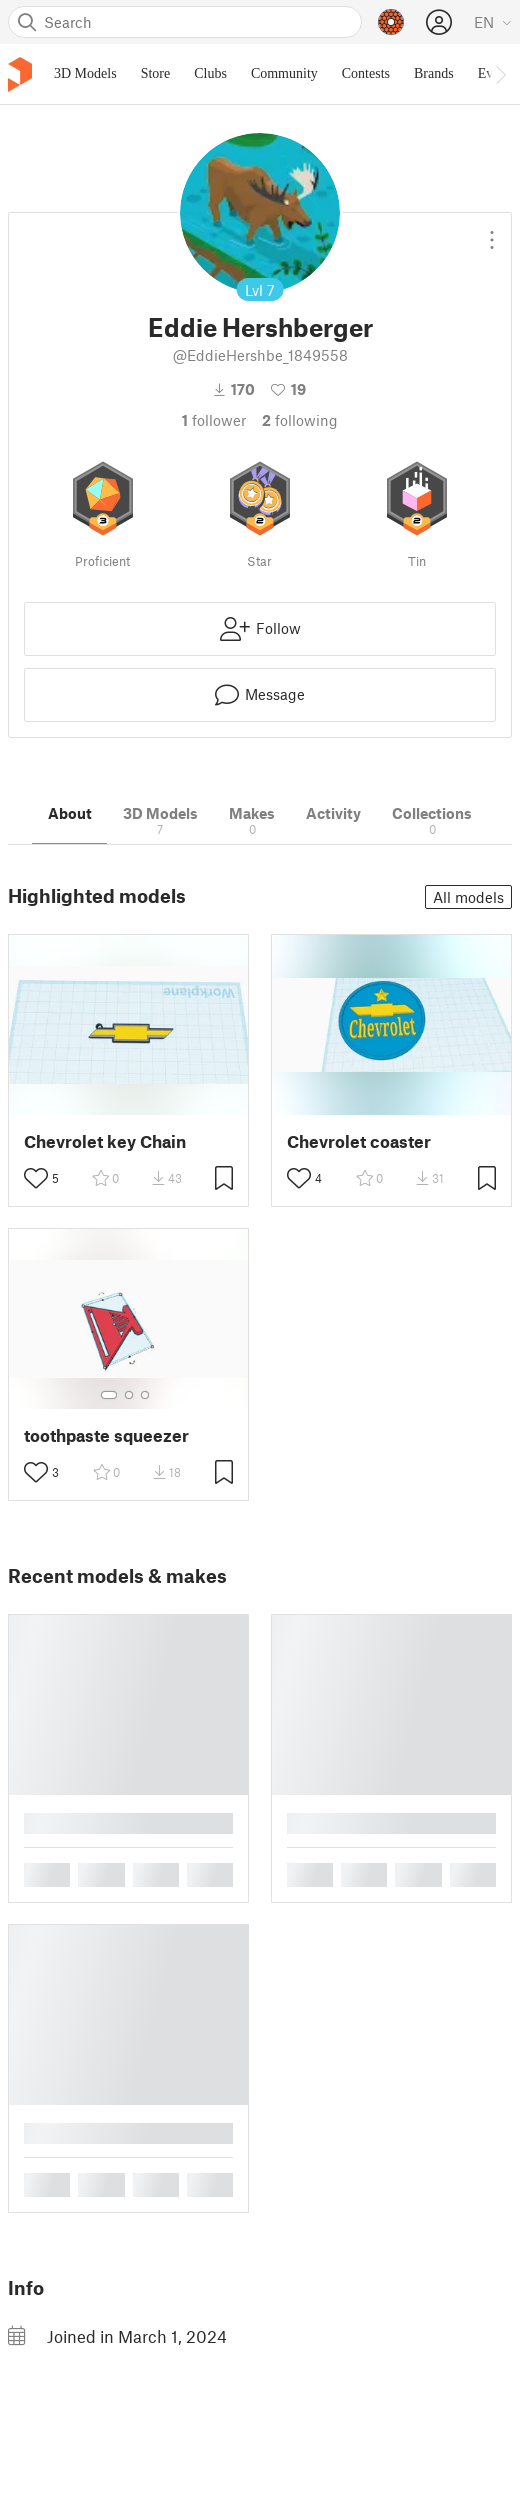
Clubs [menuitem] (210, 73)
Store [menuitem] (156, 73)
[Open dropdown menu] (492, 232)
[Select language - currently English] (493, 22)
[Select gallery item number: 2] (129, 1395)
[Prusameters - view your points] (391, 22)
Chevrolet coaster (359, 1141)
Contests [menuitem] (366, 73)
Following (300, 420)
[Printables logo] (20, 74)
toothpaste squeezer (106, 1435)
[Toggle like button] (36, 1178)
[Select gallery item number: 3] (145, 1395)
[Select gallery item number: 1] (109, 1395)
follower (214, 420)
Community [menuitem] (284, 73)
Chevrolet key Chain (105, 1141)
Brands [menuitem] (434, 73)
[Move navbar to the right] (500, 74)
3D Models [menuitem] (85, 73)
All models (468, 897)
